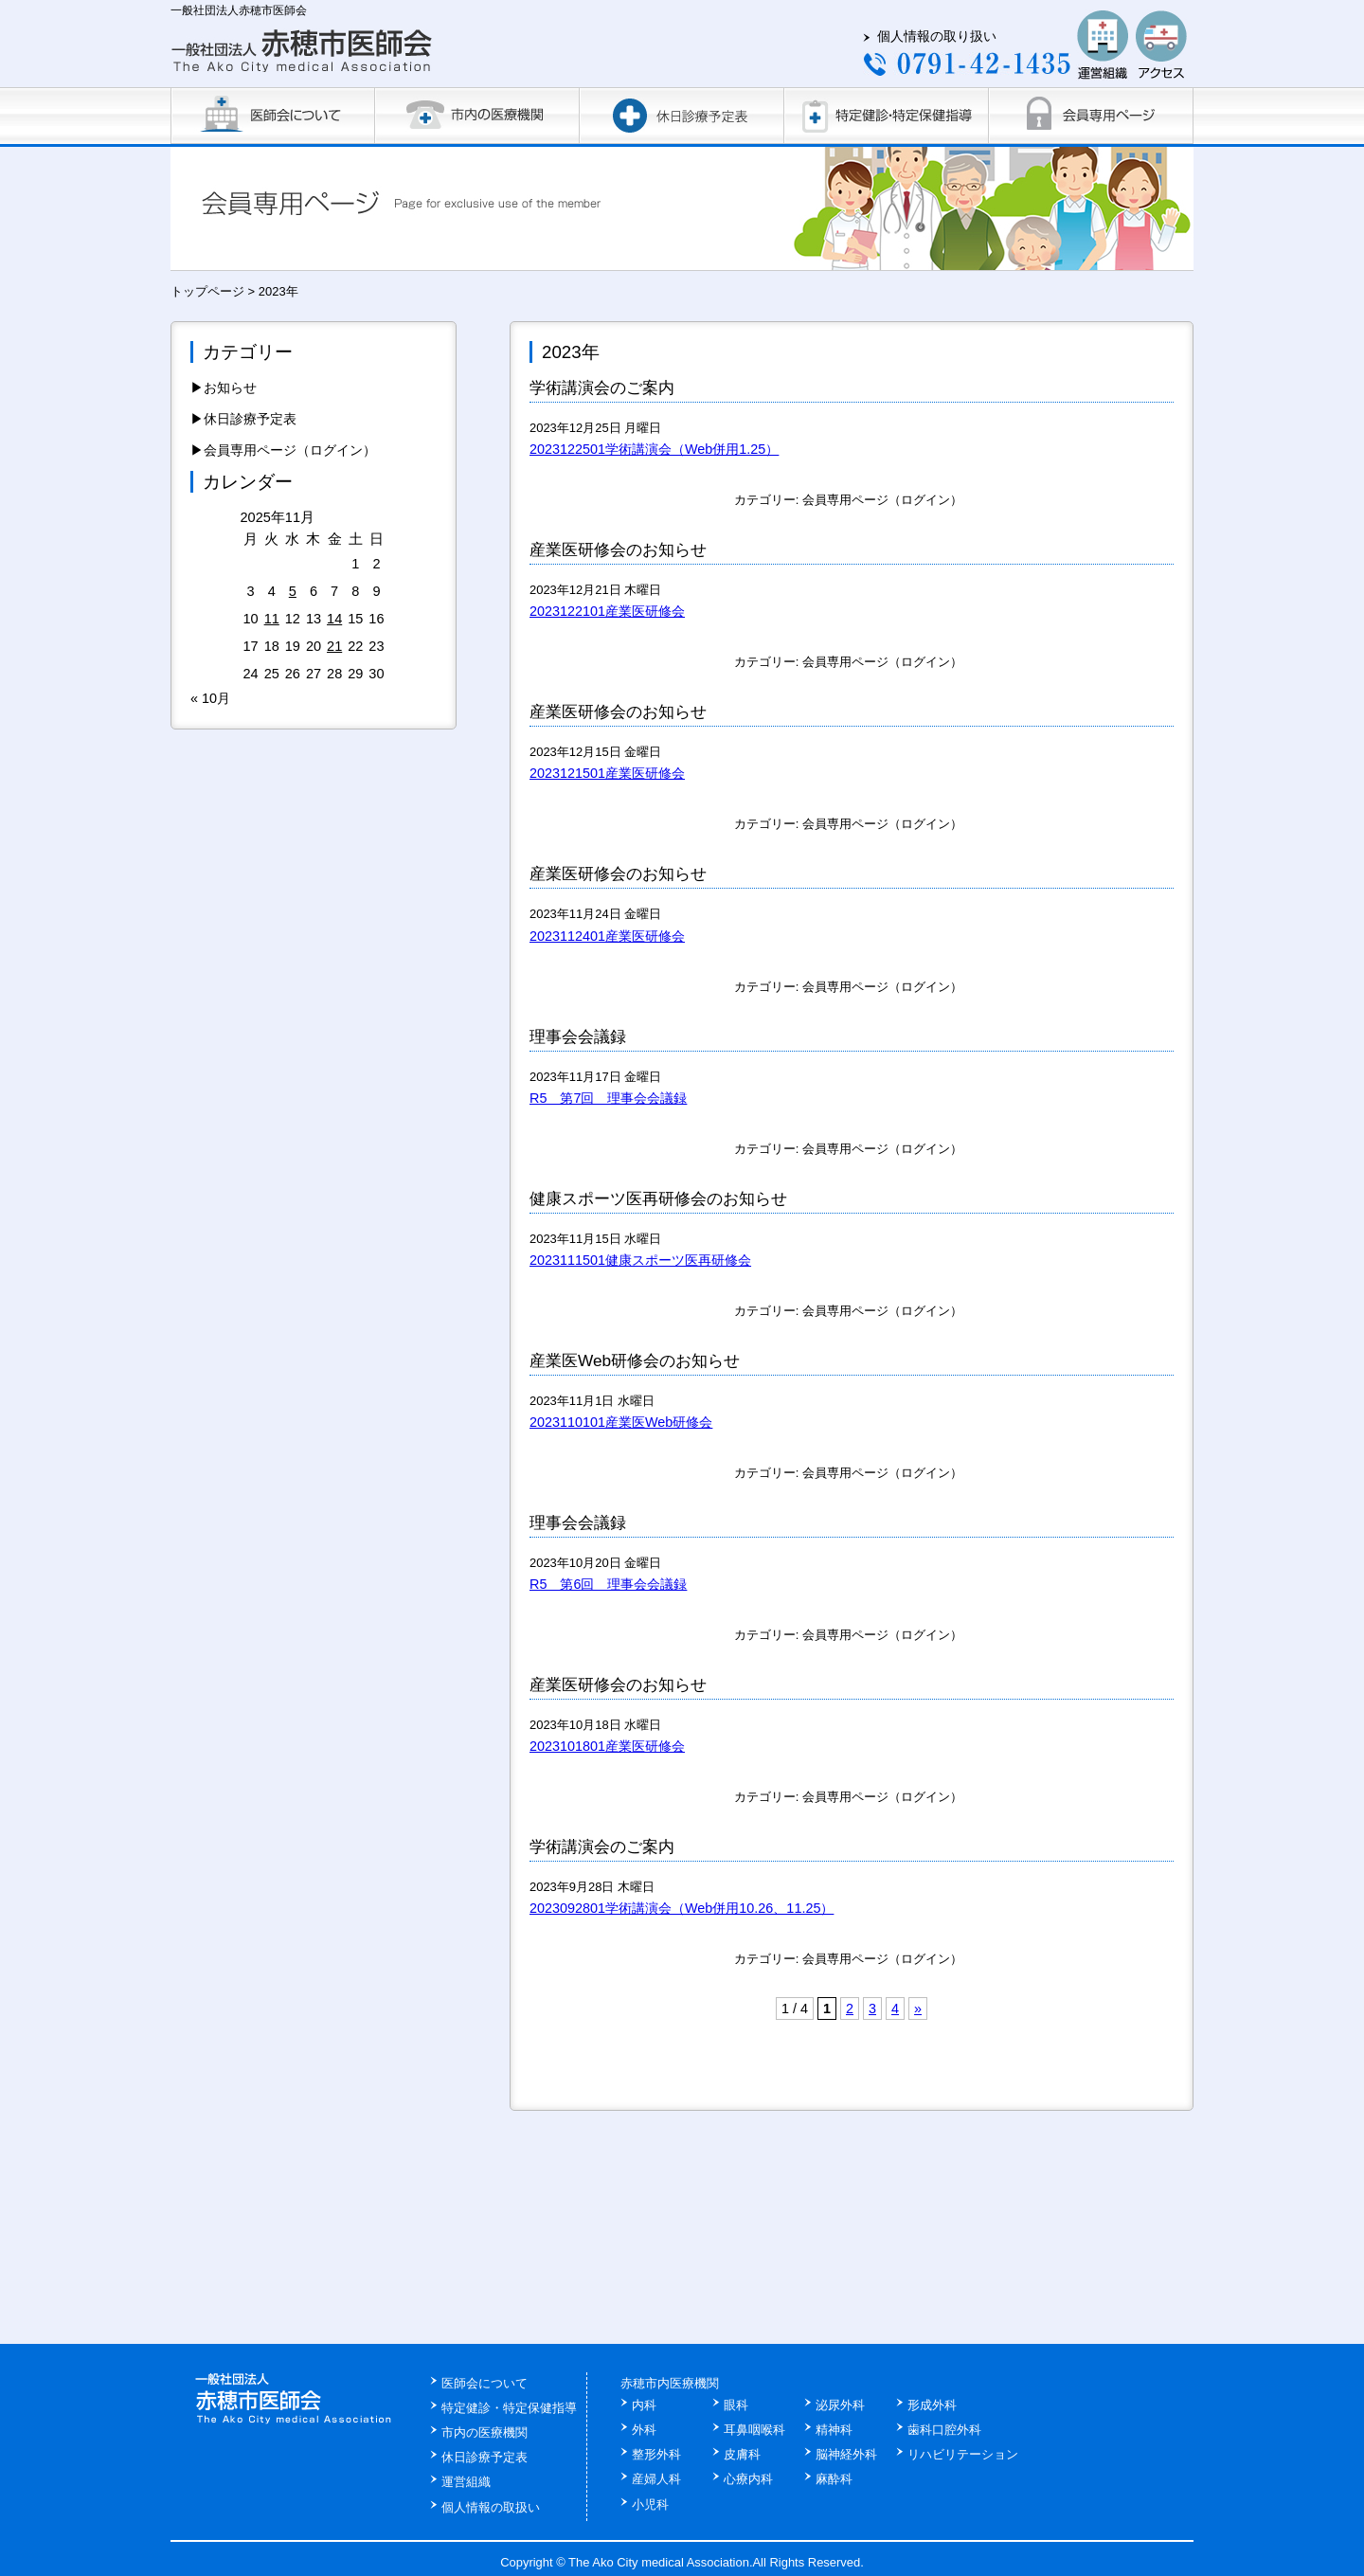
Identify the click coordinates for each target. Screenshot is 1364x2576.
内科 (644, 2405)
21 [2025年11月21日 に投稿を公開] (334, 646)
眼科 (736, 2405)
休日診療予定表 (250, 418)
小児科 (650, 2504)
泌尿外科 (840, 2405)
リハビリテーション (962, 2454)
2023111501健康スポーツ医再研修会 (640, 1260)
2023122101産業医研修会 (607, 611)
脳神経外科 (846, 2454)
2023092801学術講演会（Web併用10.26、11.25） (681, 1908)
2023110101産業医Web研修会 (620, 1422)
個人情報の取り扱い (936, 36)
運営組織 (466, 2482)
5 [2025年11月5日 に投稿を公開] (292, 591)
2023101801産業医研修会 (607, 1746)
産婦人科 (656, 2479)
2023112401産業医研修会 (607, 936)
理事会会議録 (577, 1036)
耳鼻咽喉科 (754, 2430)
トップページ (207, 291)
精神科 (834, 2430)
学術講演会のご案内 (601, 387)
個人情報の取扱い (490, 2507)
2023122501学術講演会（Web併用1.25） (654, 449)
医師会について (484, 2383)
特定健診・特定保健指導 (509, 2408)
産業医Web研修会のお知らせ (634, 1360)
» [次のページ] (918, 2008)
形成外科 (932, 2405)
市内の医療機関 (484, 2432)
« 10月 (210, 698)
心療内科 (748, 2479)
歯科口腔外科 (944, 2430)
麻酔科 (834, 2479)
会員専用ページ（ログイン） (882, 500)
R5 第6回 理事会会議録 (608, 1584)
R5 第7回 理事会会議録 (608, 1098)
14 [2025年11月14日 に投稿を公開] (334, 618)
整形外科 (656, 2454)
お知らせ (230, 387)
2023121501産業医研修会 (607, 773)
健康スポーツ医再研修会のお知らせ (658, 1198)
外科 (644, 2430)
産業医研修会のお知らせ (618, 549)
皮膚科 (742, 2454)
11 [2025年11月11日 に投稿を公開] (271, 618)
